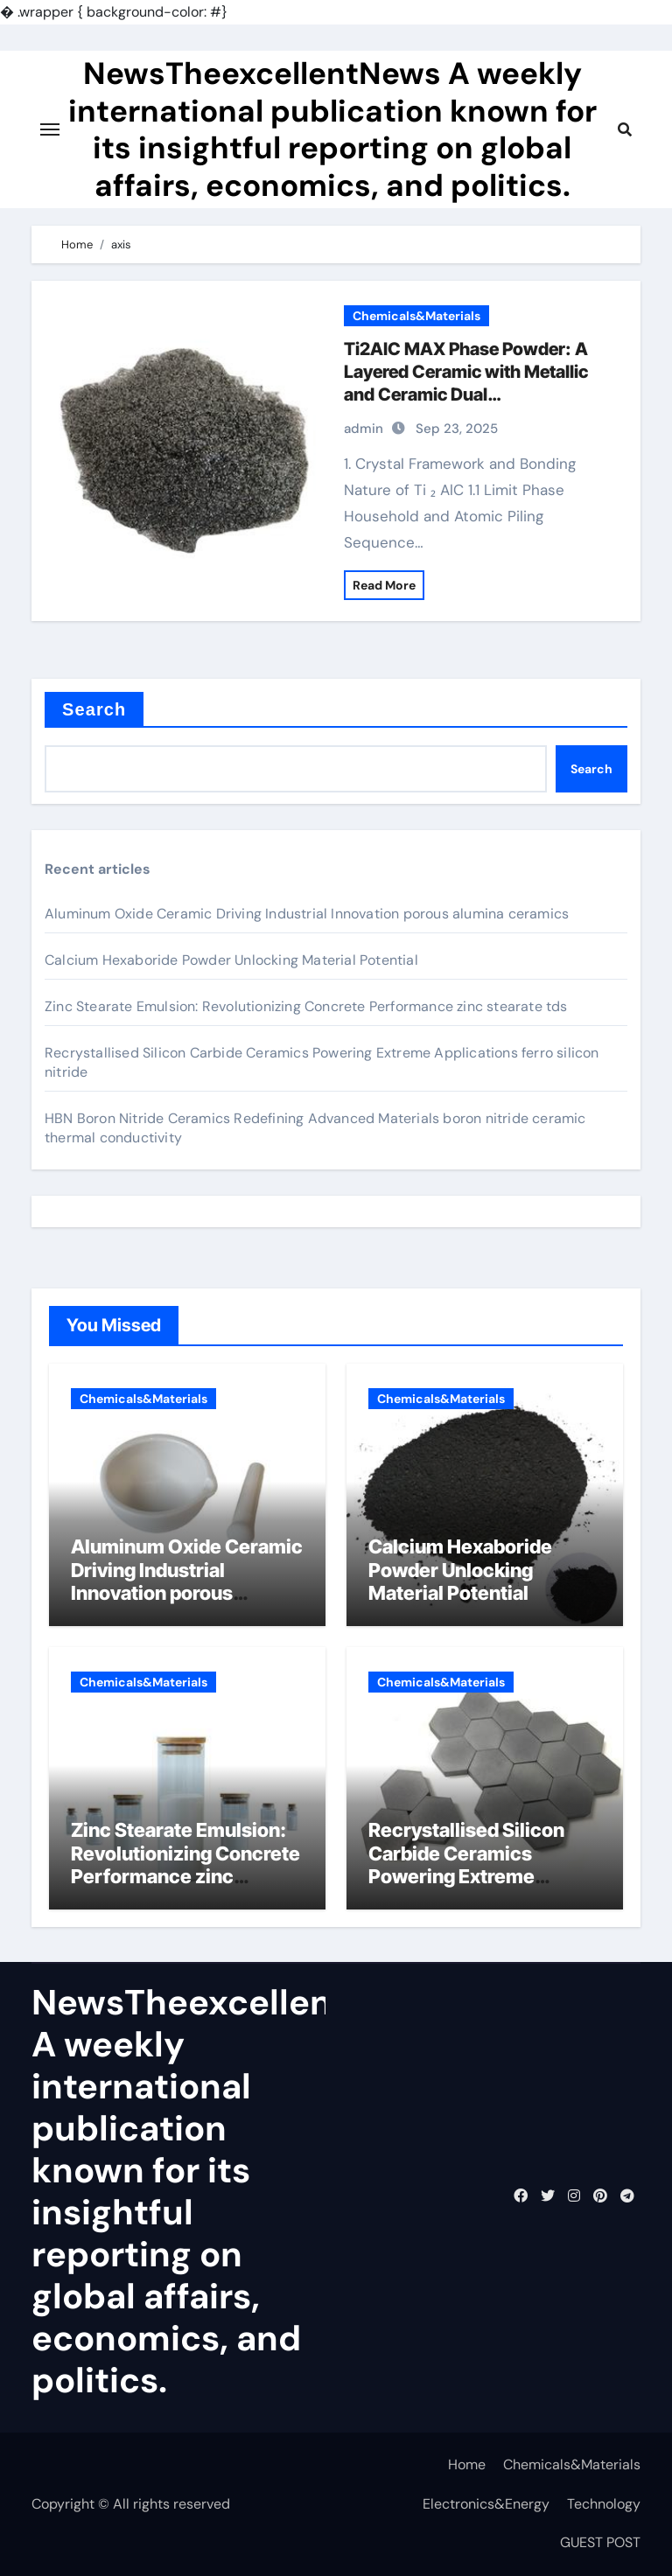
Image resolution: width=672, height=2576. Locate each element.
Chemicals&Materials (416, 316)
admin (363, 428)
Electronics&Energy (486, 2504)
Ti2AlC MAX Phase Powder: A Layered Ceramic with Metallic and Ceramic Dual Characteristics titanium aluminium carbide (466, 394)
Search (94, 709)
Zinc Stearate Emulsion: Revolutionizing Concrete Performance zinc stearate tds (306, 1006)
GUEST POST (600, 2542)
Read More (384, 585)
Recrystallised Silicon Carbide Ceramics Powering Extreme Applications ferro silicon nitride (481, 1876)
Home (467, 2464)
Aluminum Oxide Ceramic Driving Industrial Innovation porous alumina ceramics (307, 913)
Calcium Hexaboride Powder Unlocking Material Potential (231, 960)
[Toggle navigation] (50, 129)
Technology (603, 2504)
